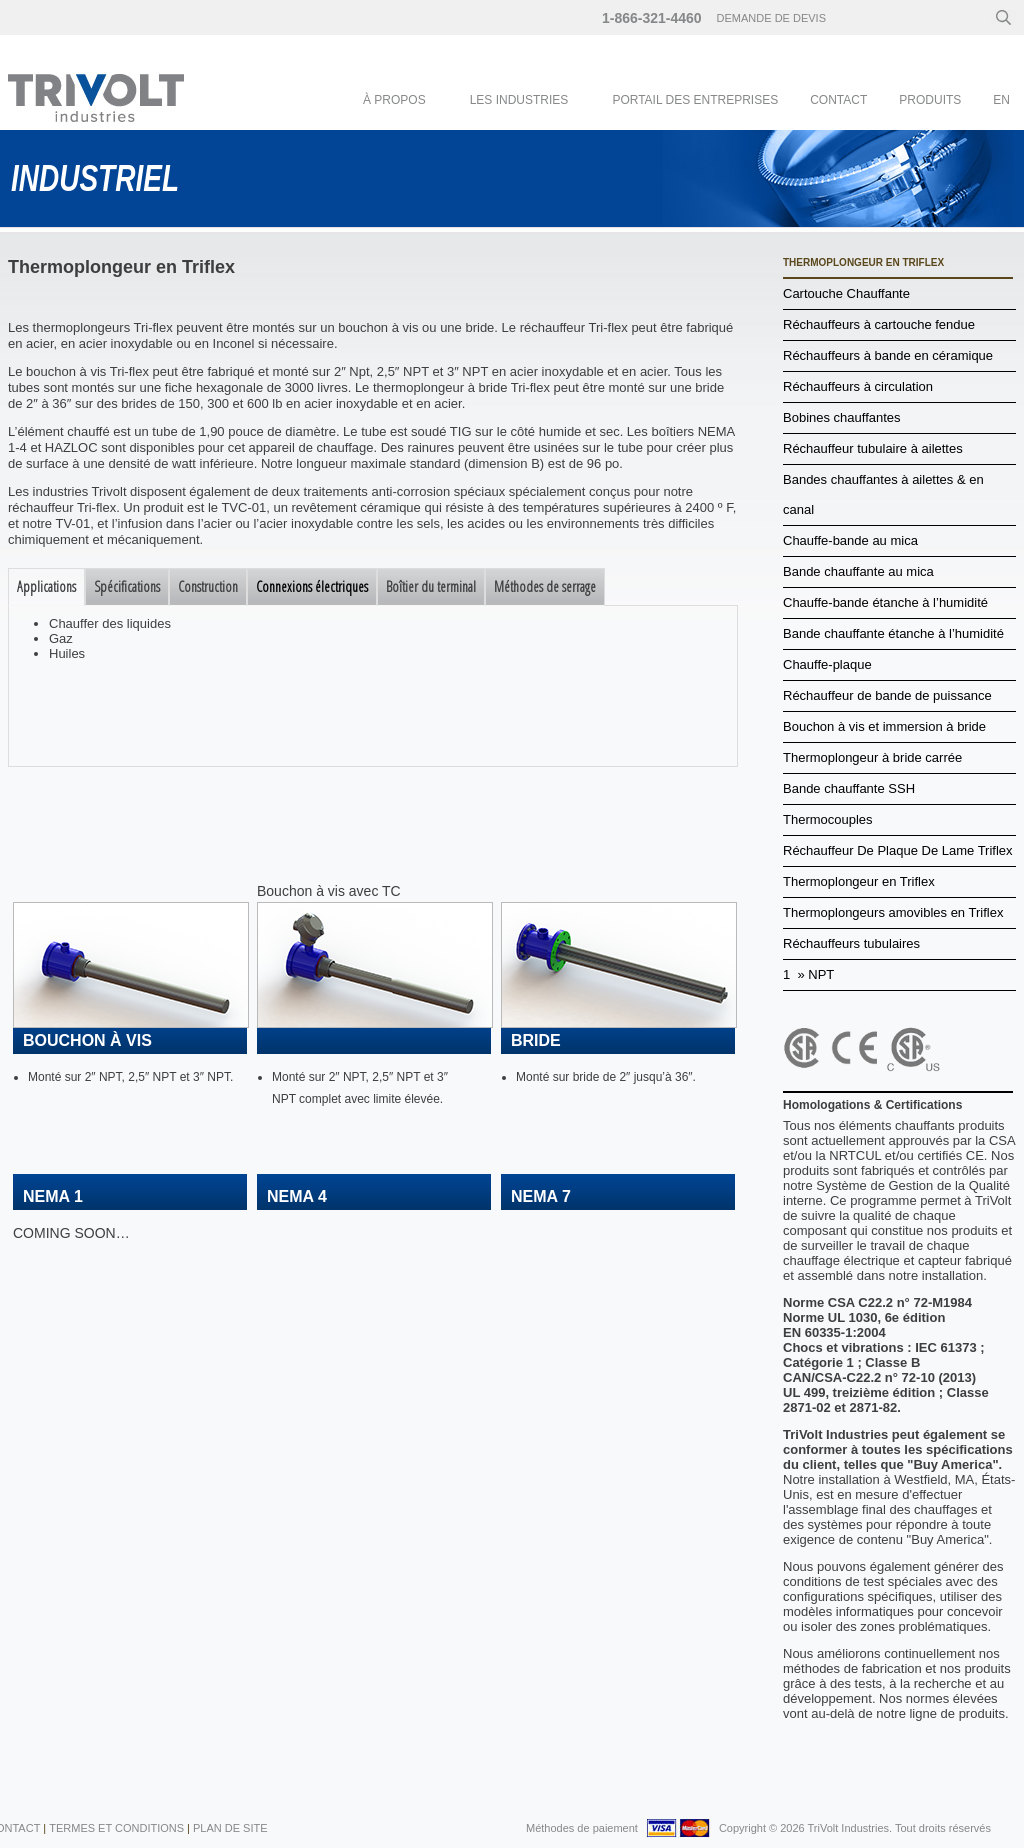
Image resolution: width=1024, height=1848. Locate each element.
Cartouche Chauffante (846, 293)
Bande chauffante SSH (849, 788)
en (1001, 100)
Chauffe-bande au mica (850, 540)
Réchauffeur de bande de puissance (887, 695)
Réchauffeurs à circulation (858, 386)
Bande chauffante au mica (858, 571)
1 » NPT (808, 974)
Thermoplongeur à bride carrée (872, 757)
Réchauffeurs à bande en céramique (888, 355)
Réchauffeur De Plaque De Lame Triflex (898, 850)
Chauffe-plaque (827, 664)
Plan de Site (230, 1828)
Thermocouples (828, 819)
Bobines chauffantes (842, 417)
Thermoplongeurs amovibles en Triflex (893, 912)
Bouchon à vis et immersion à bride (884, 726)
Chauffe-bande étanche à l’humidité (885, 602)
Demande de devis (771, 18)
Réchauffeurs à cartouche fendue (879, 324)
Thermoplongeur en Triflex (859, 881)
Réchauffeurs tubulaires (851, 943)
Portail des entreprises (695, 100)
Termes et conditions (116, 1828)
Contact (838, 100)
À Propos (394, 100)
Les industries (519, 100)
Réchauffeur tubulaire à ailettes (873, 448)
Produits (930, 100)
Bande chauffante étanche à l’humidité (893, 633)
